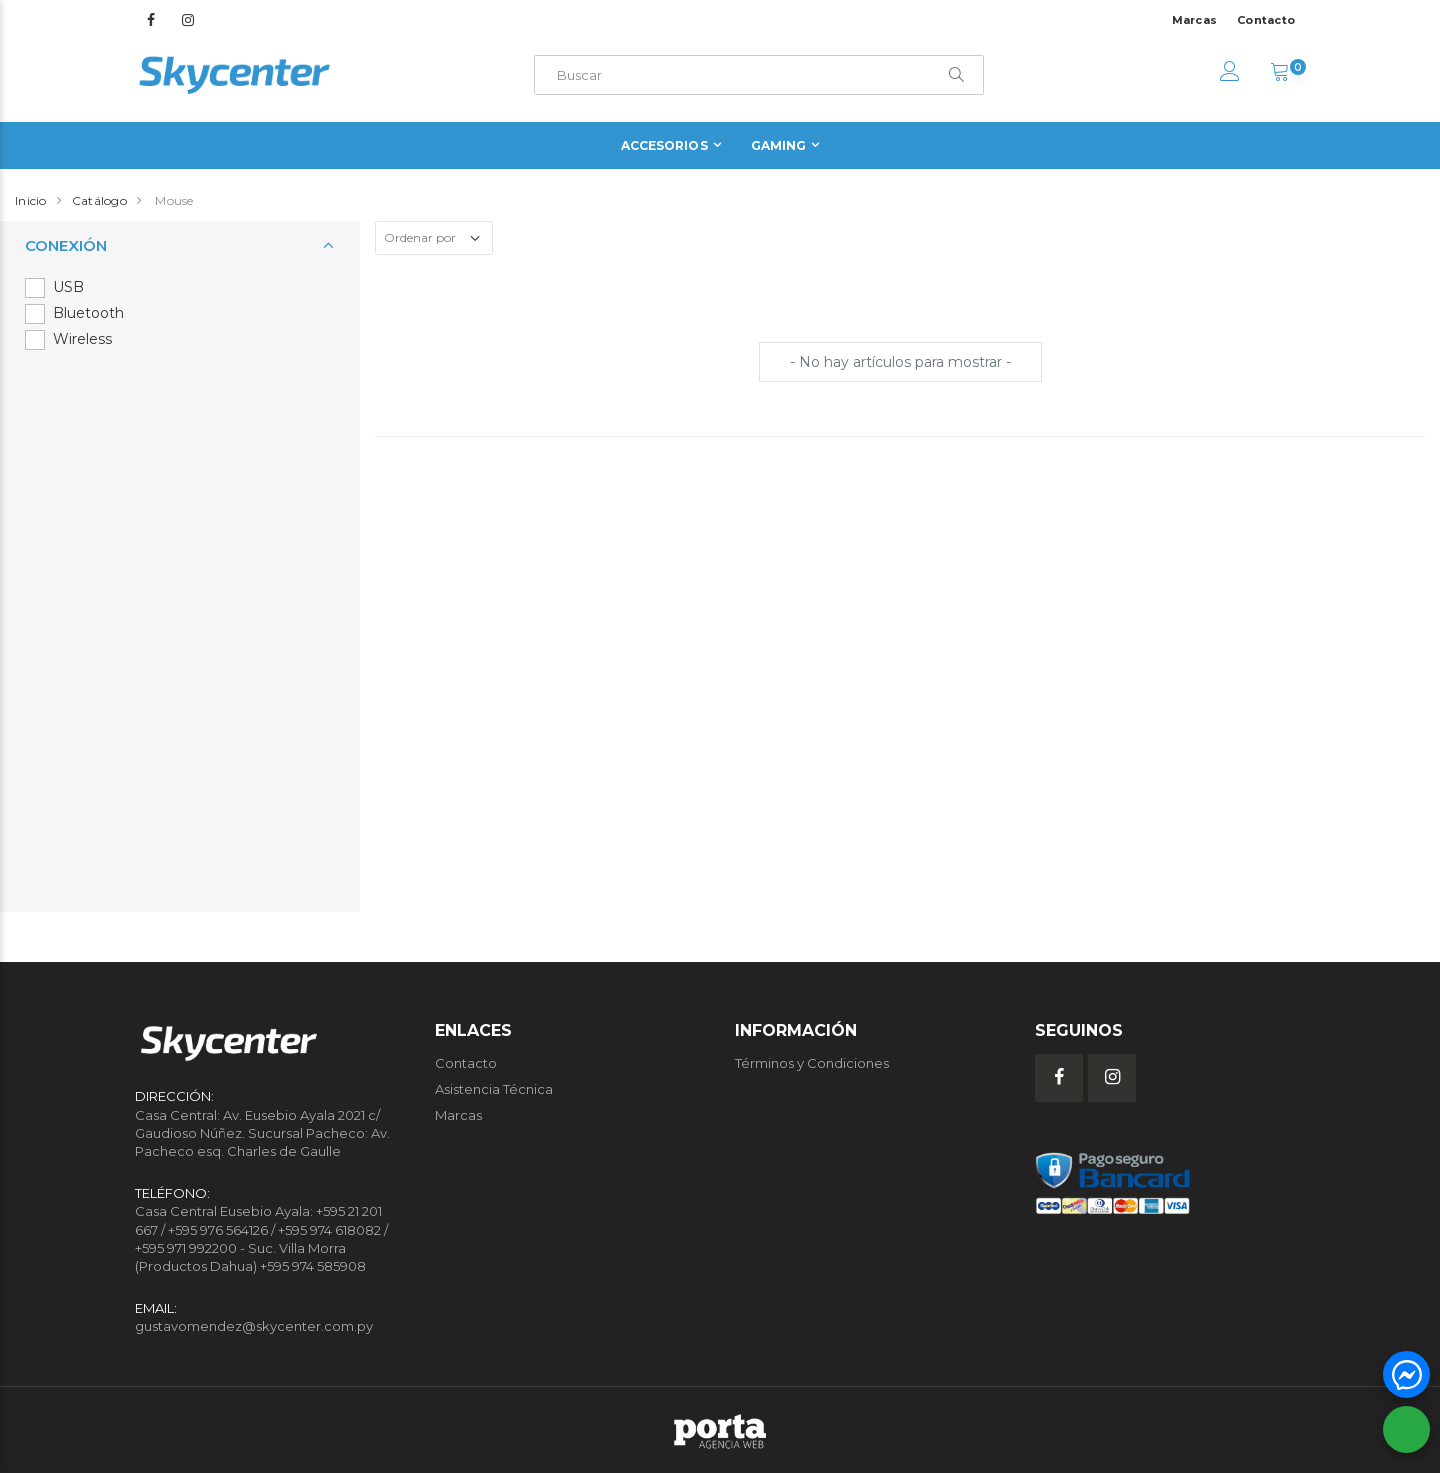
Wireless (82, 339)
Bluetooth (88, 313)
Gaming (779, 145)
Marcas (1195, 20)
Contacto (1266, 20)
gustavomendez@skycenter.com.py (254, 1326)
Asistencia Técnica (494, 1089)
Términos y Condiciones (812, 1063)
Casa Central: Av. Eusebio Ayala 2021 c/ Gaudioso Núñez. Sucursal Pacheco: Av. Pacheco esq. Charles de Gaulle (262, 1133)
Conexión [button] (66, 245)
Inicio (31, 200)
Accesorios (664, 145)
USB (68, 287)
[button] (1280, 74)
